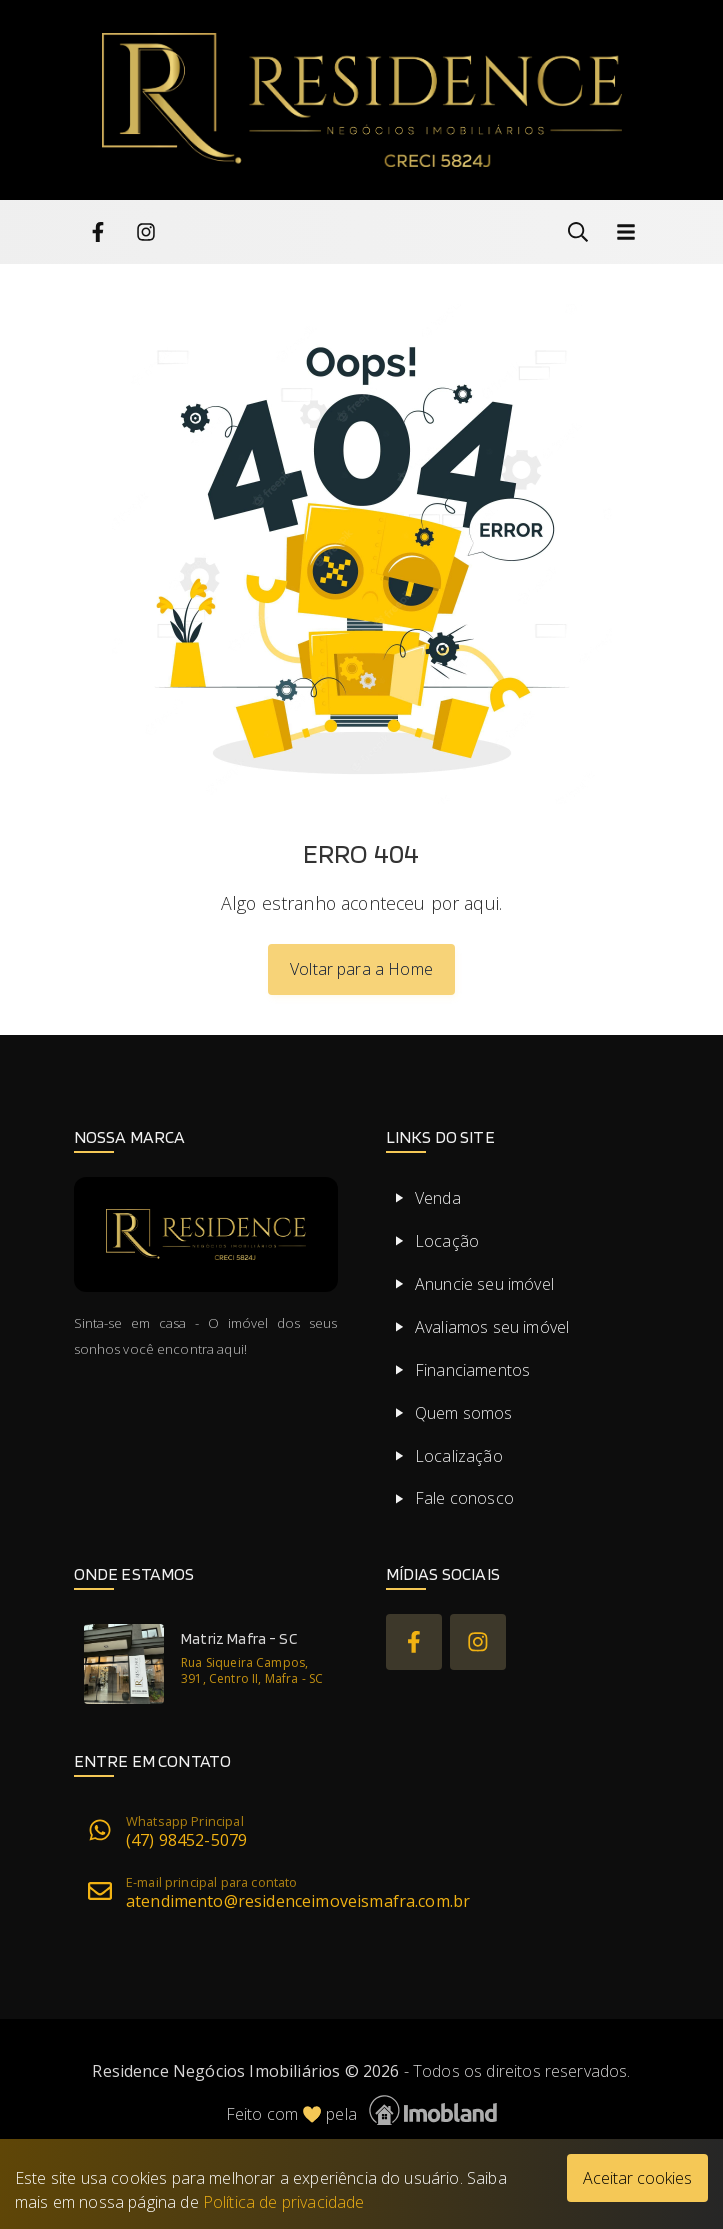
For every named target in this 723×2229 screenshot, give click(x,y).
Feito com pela (362, 2110)
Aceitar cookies (637, 2178)
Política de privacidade (284, 2202)
